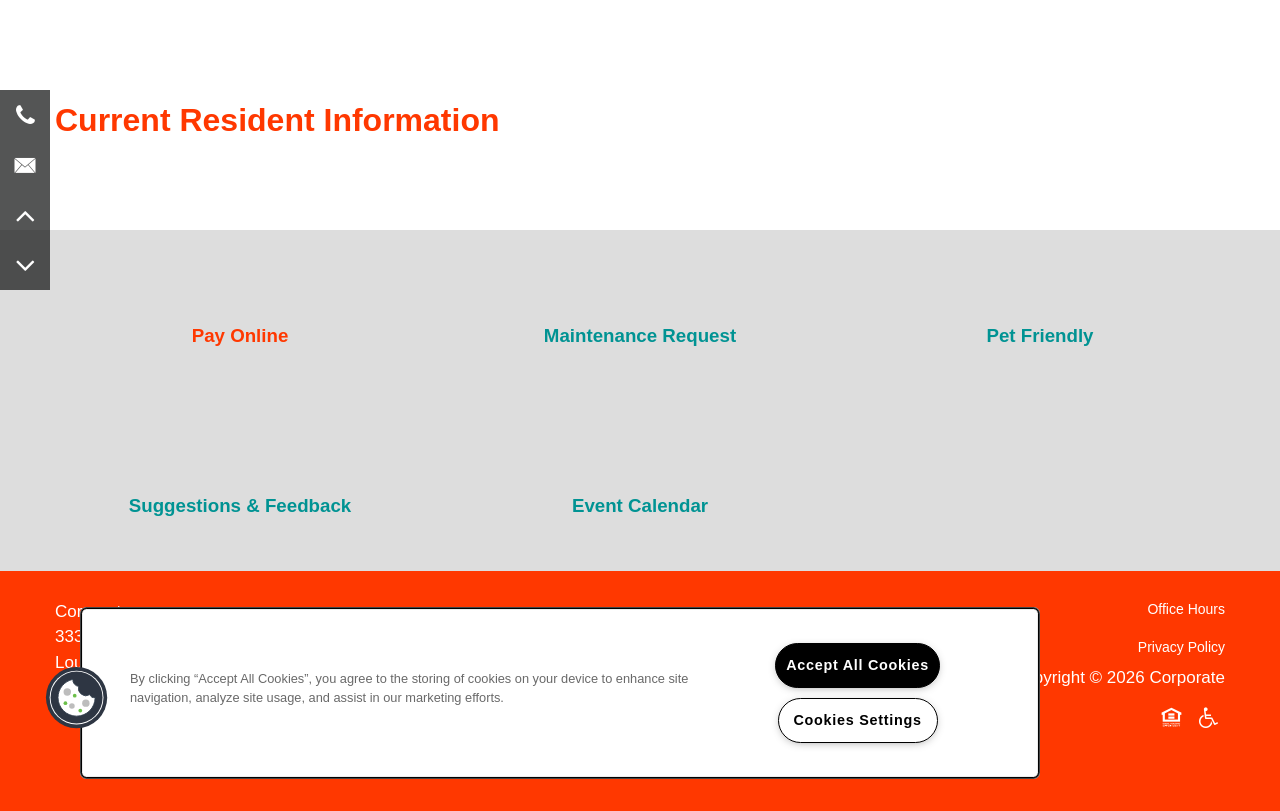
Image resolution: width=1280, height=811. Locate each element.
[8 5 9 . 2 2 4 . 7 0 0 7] (25, 115)
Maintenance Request (640, 335)
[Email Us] (25, 165)
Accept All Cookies (857, 665)
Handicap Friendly (1209, 718)
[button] (77, 698)
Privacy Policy (1181, 647)
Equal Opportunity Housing (1175, 718)
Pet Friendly (1039, 335)
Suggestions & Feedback (240, 505)
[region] (560, 693)
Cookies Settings (857, 720)
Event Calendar (640, 505)
